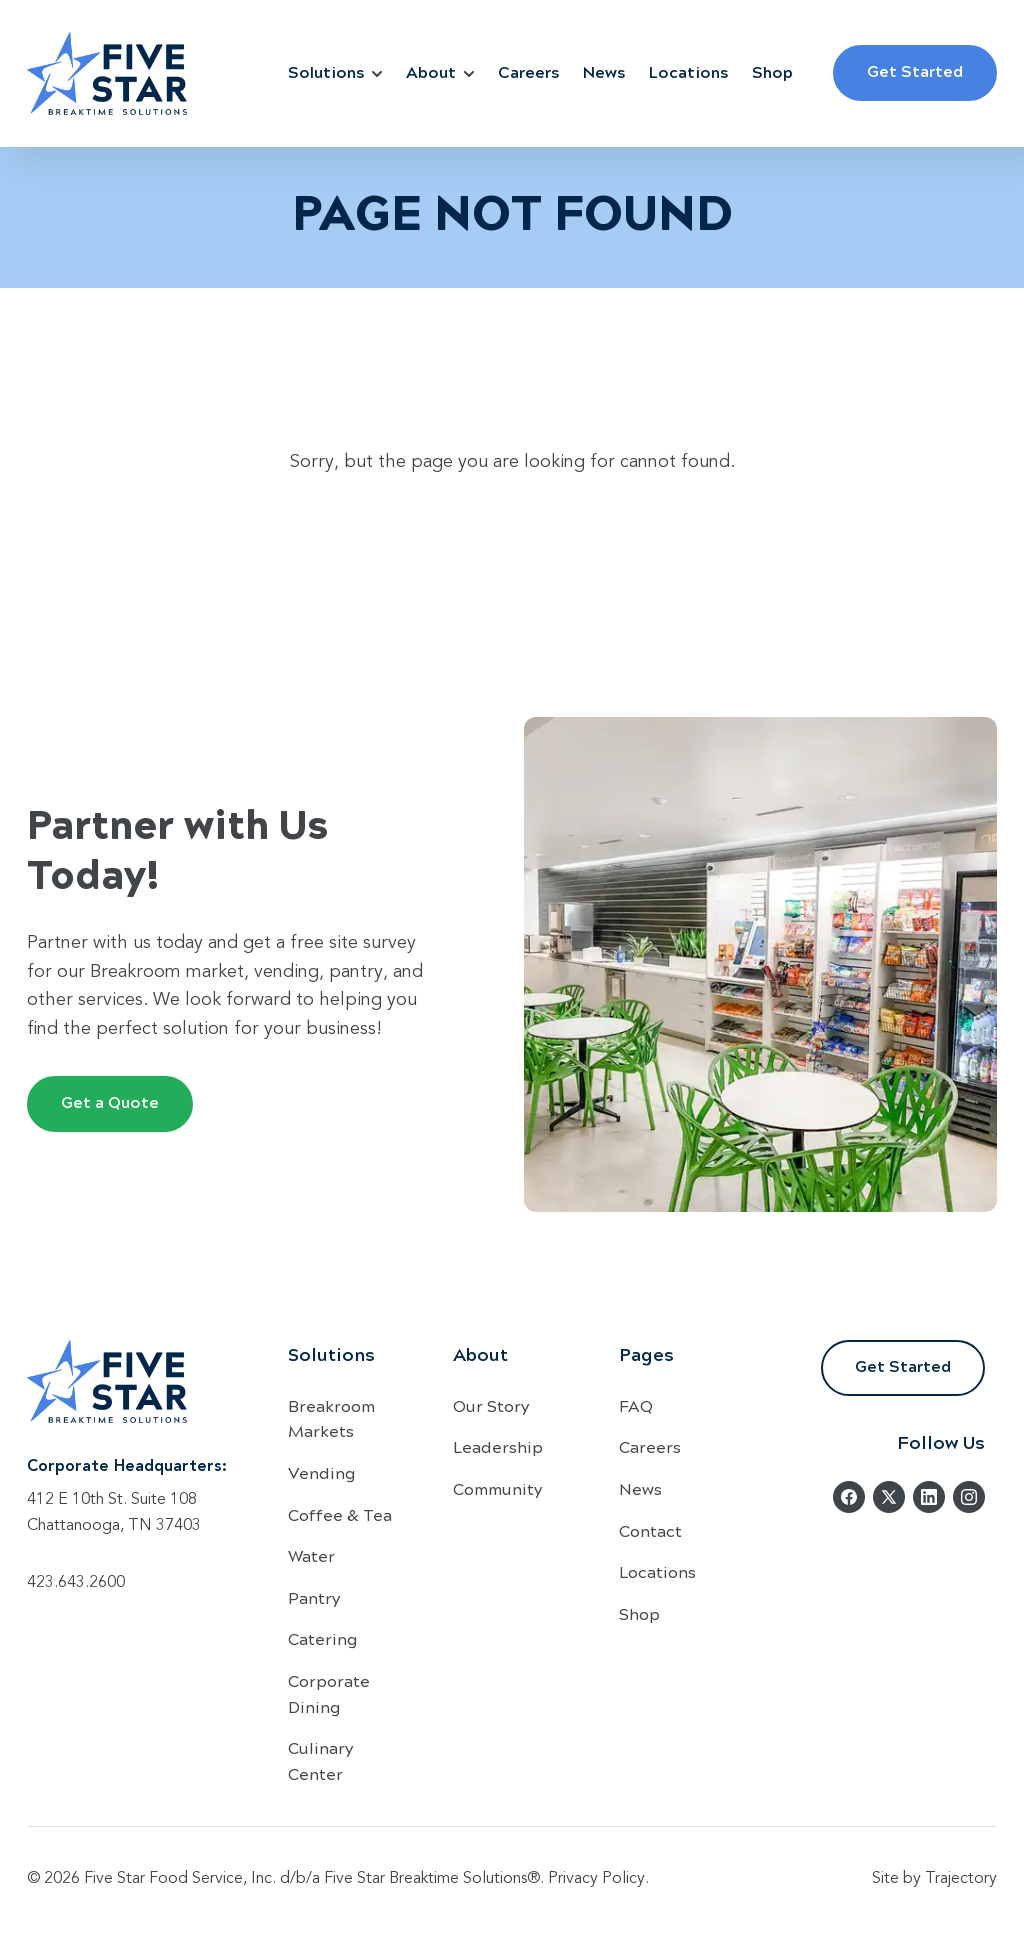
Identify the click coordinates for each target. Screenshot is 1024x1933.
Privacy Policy (596, 1879)
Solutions (335, 71)
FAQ (636, 1405)
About (440, 71)
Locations (688, 71)
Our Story (491, 1405)
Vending (322, 1472)
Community (497, 1488)
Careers (528, 71)
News (604, 71)
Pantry (314, 1597)
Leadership (498, 1446)
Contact (650, 1530)
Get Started (915, 70)
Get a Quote (110, 1101)
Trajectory (961, 1879)
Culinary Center (320, 1760)
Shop (772, 71)
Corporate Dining (329, 1693)
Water (311, 1555)
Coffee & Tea (340, 1514)
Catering (323, 1638)
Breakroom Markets (331, 1418)
